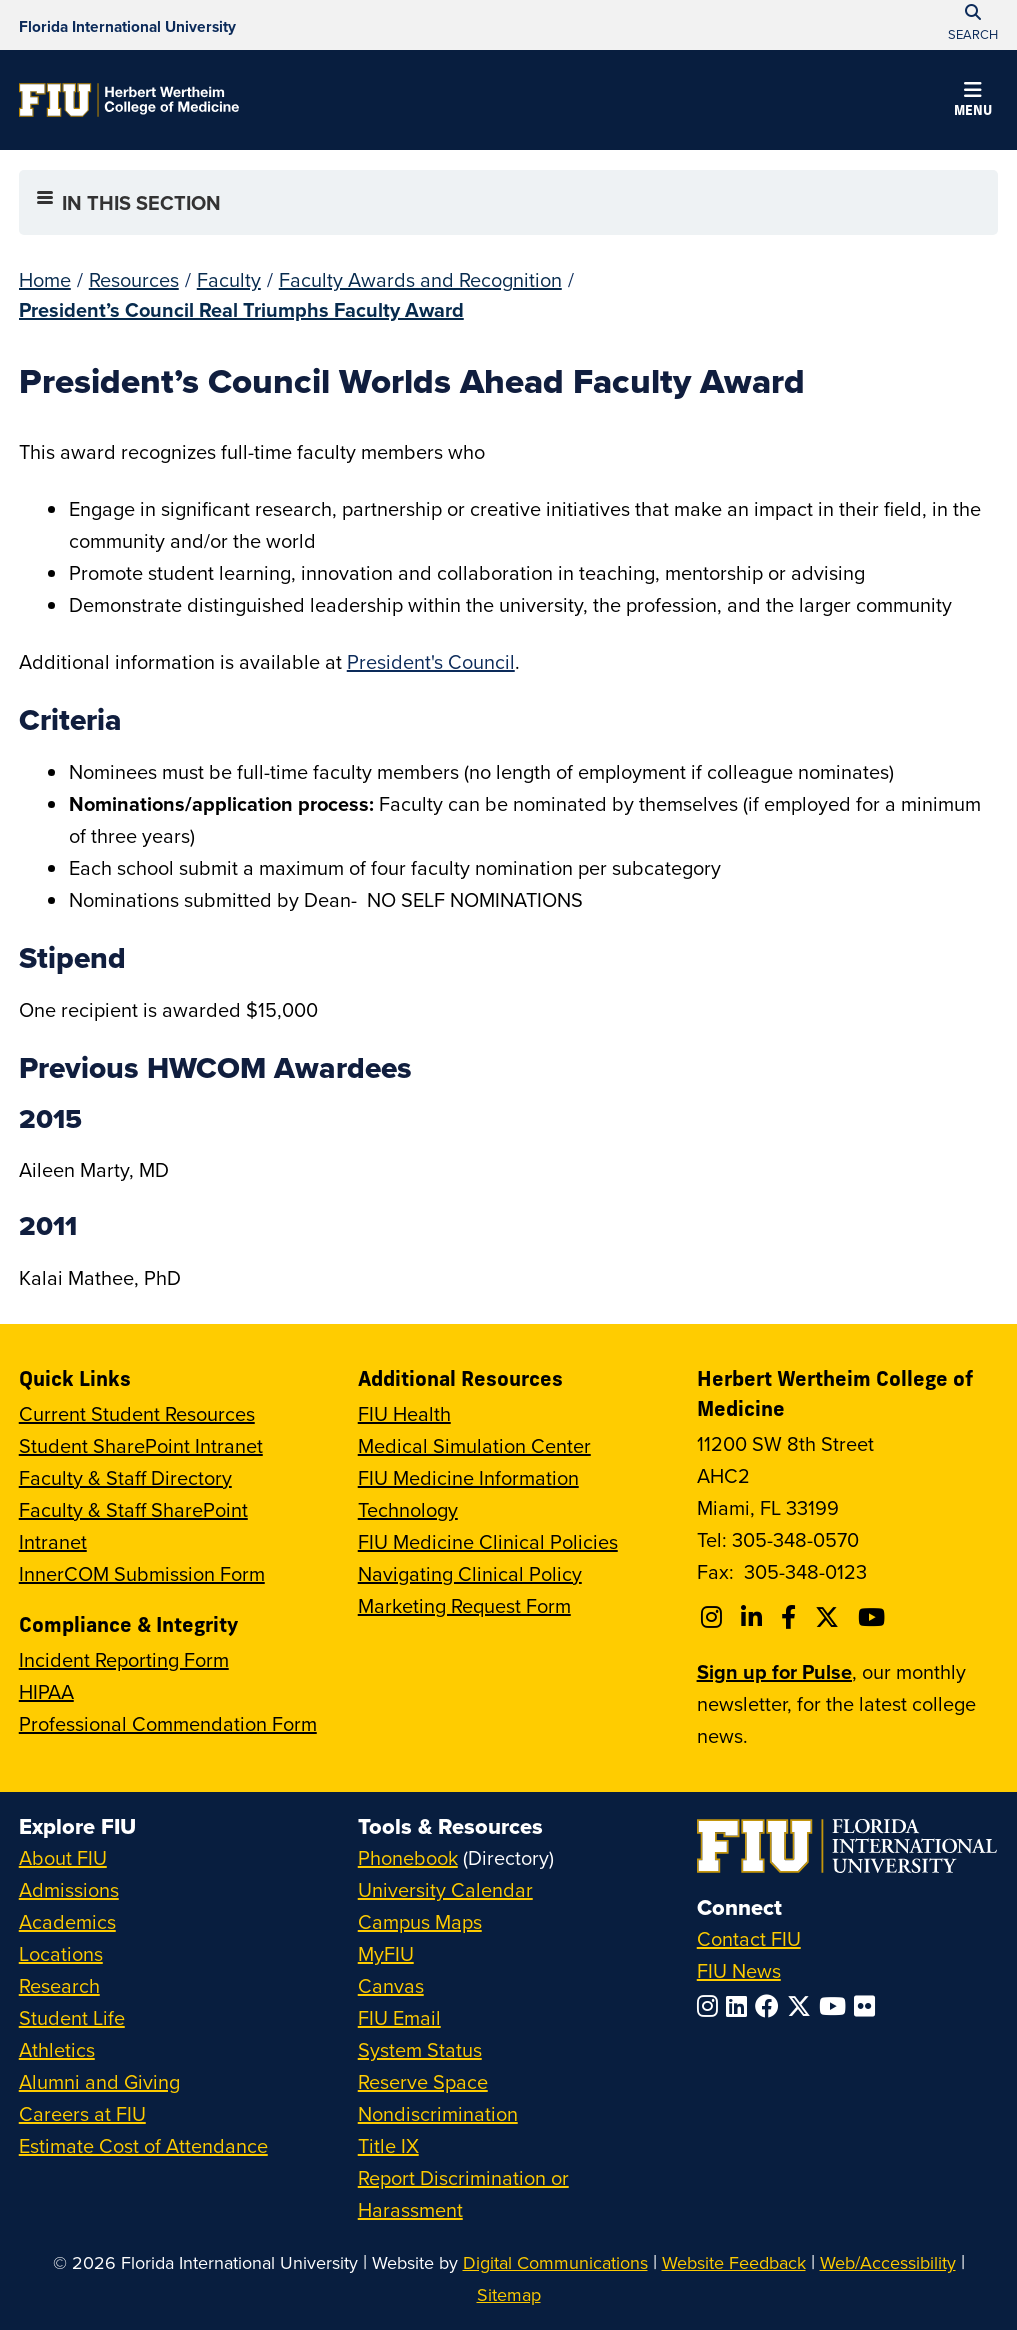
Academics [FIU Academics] (67, 1921)
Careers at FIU (82, 2113)
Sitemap (509, 2294)
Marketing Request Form (464, 1605)
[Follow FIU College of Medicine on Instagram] (714, 1617)
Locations (61, 1953)
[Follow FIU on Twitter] (803, 2006)
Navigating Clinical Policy (470, 1573)
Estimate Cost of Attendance (143, 2145)
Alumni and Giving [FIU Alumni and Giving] (99, 2081)
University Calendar (445, 1889)
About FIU (63, 1857)
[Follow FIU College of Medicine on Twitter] (830, 1617)
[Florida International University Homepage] (127, 25)
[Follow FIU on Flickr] (868, 2006)
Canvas (391, 1985)
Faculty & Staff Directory (125, 1477)
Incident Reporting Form (124, 1659)
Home (45, 279)
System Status (420, 2049)
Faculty (229, 279)
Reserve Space (423, 2081)
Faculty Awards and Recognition (420, 279)
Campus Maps (420, 1921)
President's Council (431, 661)
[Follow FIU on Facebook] (771, 2006)
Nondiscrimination (438, 2113)
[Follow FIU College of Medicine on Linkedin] (754, 1617)
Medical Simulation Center (474, 1445)
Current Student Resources (137, 1413)
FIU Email (399, 2017)
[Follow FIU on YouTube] (836, 2006)
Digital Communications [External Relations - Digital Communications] (555, 2262)
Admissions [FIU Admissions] (69, 1889)
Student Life (72, 2017)
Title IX (388, 2145)
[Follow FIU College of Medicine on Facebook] (791, 1617)
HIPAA (46, 1691)
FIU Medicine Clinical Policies (488, 1541)
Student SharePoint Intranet (141, 1445)
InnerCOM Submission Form (142, 1573)
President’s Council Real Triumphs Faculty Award (241, 309)
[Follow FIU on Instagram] (711, 2006)
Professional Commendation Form (168, 1723)
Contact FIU (749, 1938)
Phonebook (408, 1857)
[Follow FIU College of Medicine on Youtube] (874, 1617)
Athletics (57, 2049)
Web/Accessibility (888, 2262)
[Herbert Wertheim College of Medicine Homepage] (129, 100)
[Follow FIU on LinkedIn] (740, 2006)
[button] (973, 102)
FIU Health (404, 1413)
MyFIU (386, 1953)
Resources (134, 279)
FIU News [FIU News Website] (739, 1970)
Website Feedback (734, 2262)
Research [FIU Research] (59, 1985)
